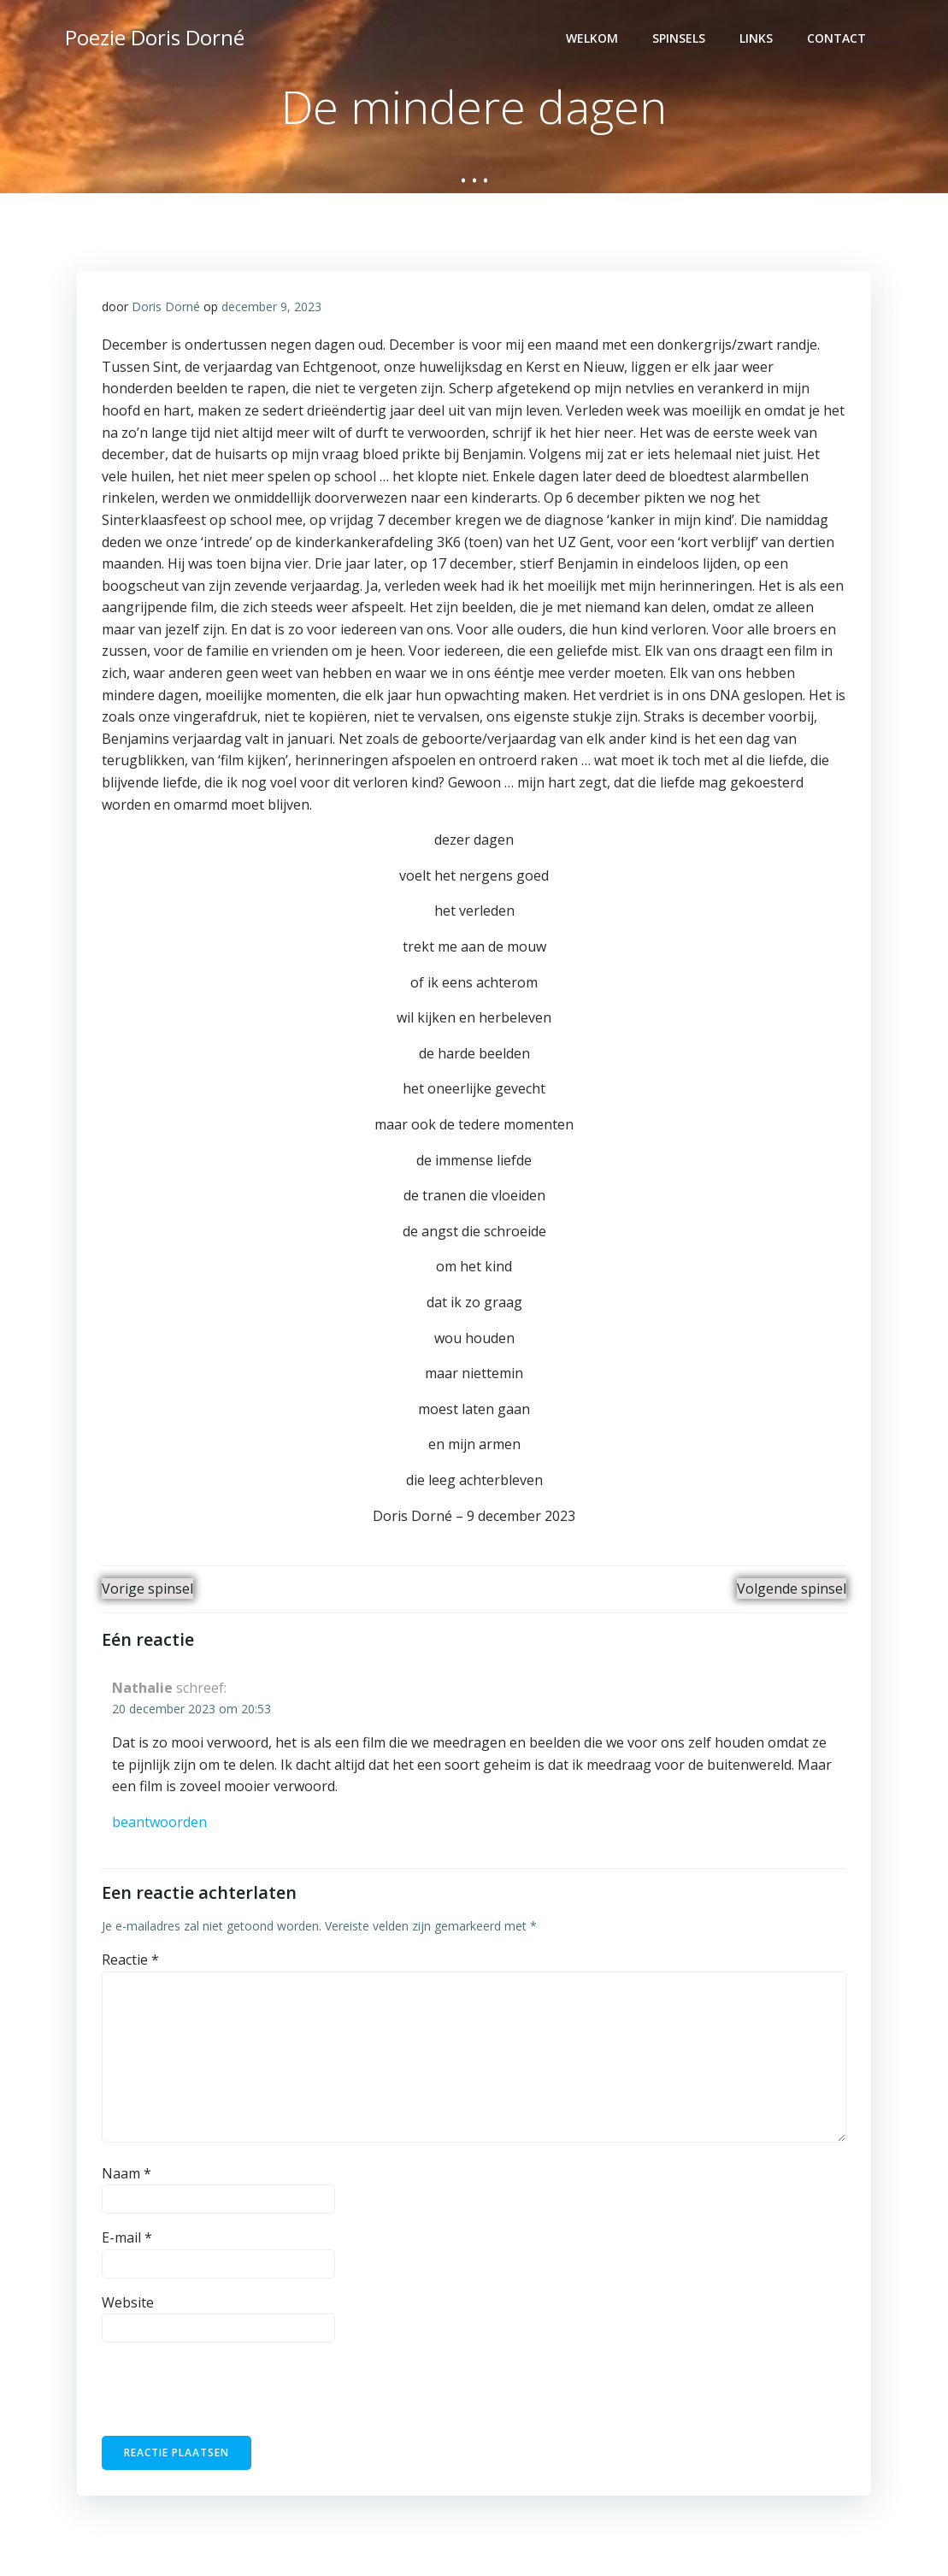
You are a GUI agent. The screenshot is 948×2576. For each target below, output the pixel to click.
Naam (127, 2175)
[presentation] (219, 2396)
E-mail (128, 2240)
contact (838, 39)
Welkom (594, 39)
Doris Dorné (166, 306)
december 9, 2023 (272, 306)
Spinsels (680, 39)
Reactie (131, 1962)
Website (129, 2305)
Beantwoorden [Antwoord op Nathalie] (160, 1824)
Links (757, 39)
